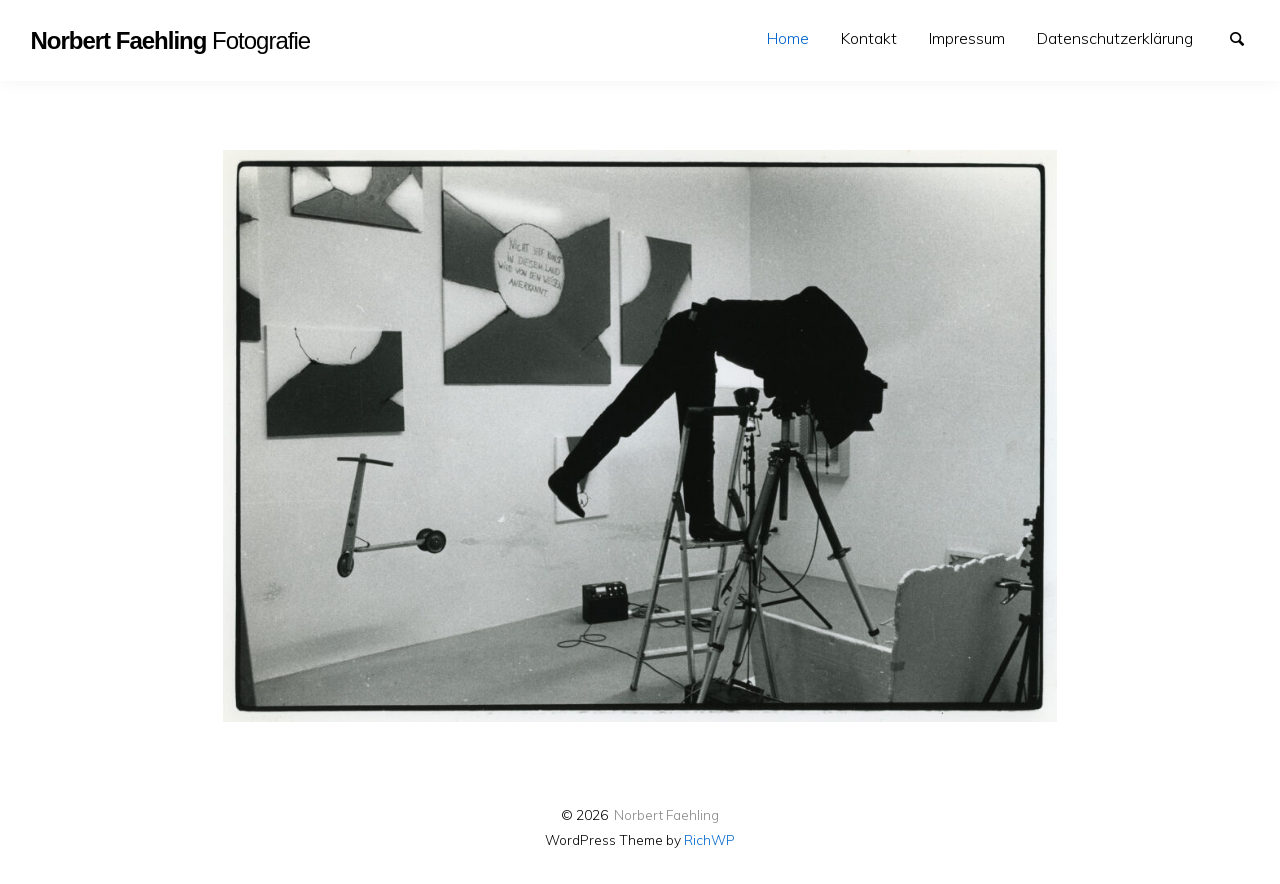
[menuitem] (788, 38)
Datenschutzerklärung (1115, 38)
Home (788, 38)
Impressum (967, 38)
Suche (1246, 37)
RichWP (709, 839)
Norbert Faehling (666, 814)
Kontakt (869, 38)
